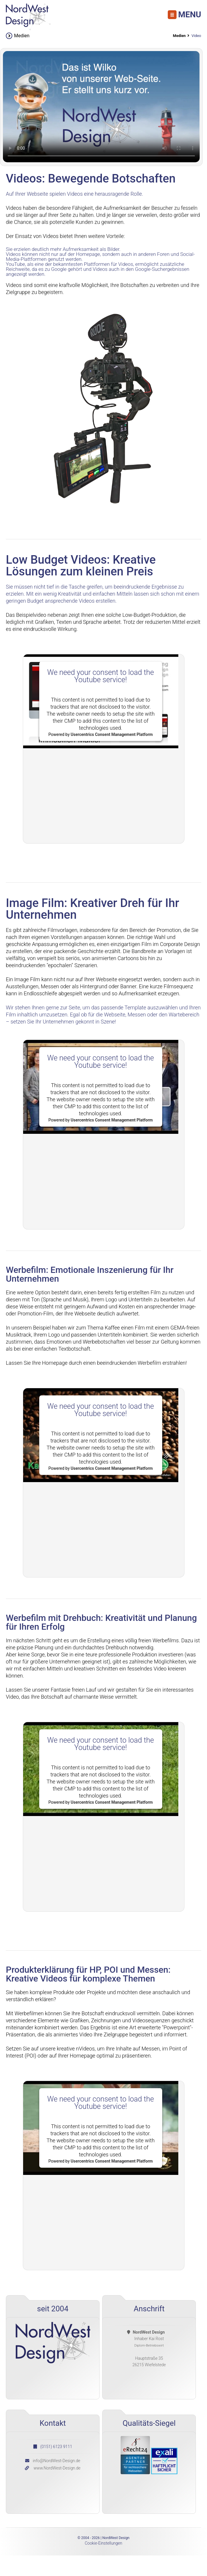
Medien (179, 35)
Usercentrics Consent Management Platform (112, 734)
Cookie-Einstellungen (103, 2543)
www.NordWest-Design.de (57, 2468)
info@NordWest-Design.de (56, 2460)
